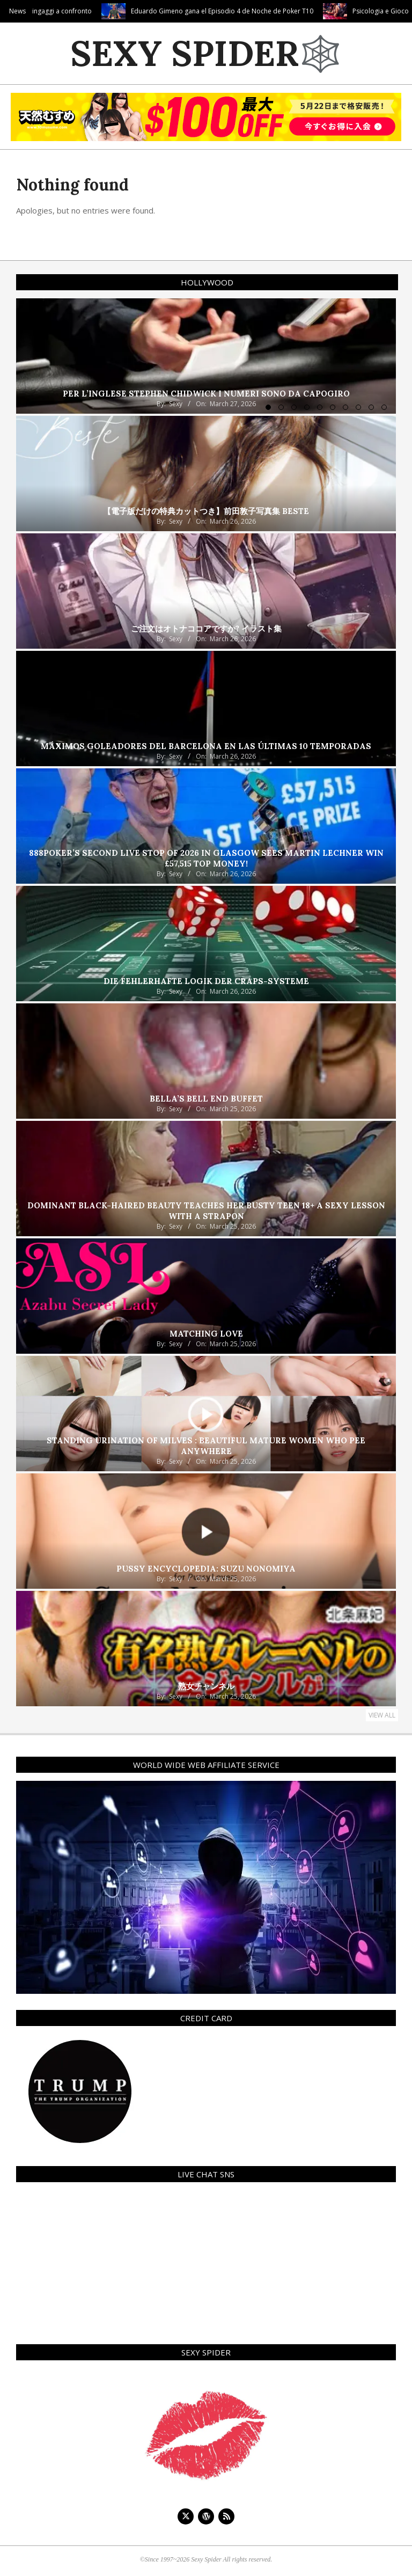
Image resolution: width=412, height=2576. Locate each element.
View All (382, 1715)
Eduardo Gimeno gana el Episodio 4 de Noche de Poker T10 (271, 11)
